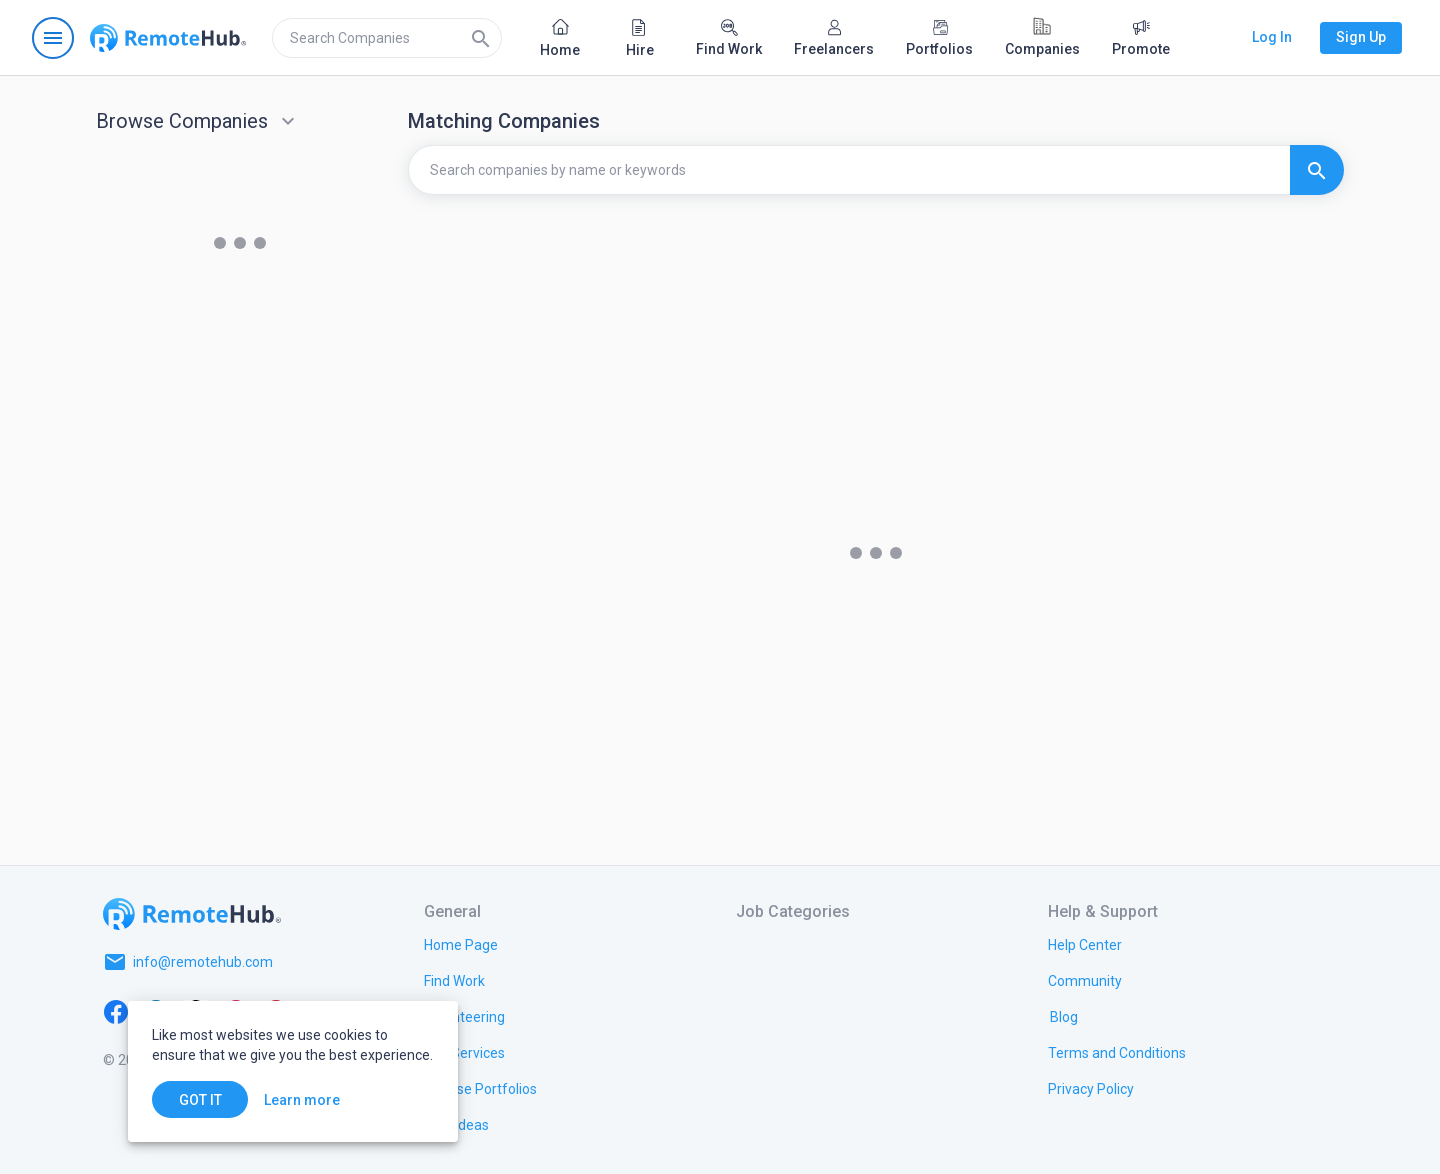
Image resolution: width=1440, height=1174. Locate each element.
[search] (387, 38)
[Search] (481, 38)
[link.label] (1085, 944)
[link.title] (461, 944)
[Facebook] (116, 1010)
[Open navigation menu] (53, 38)
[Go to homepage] (168, 38)
